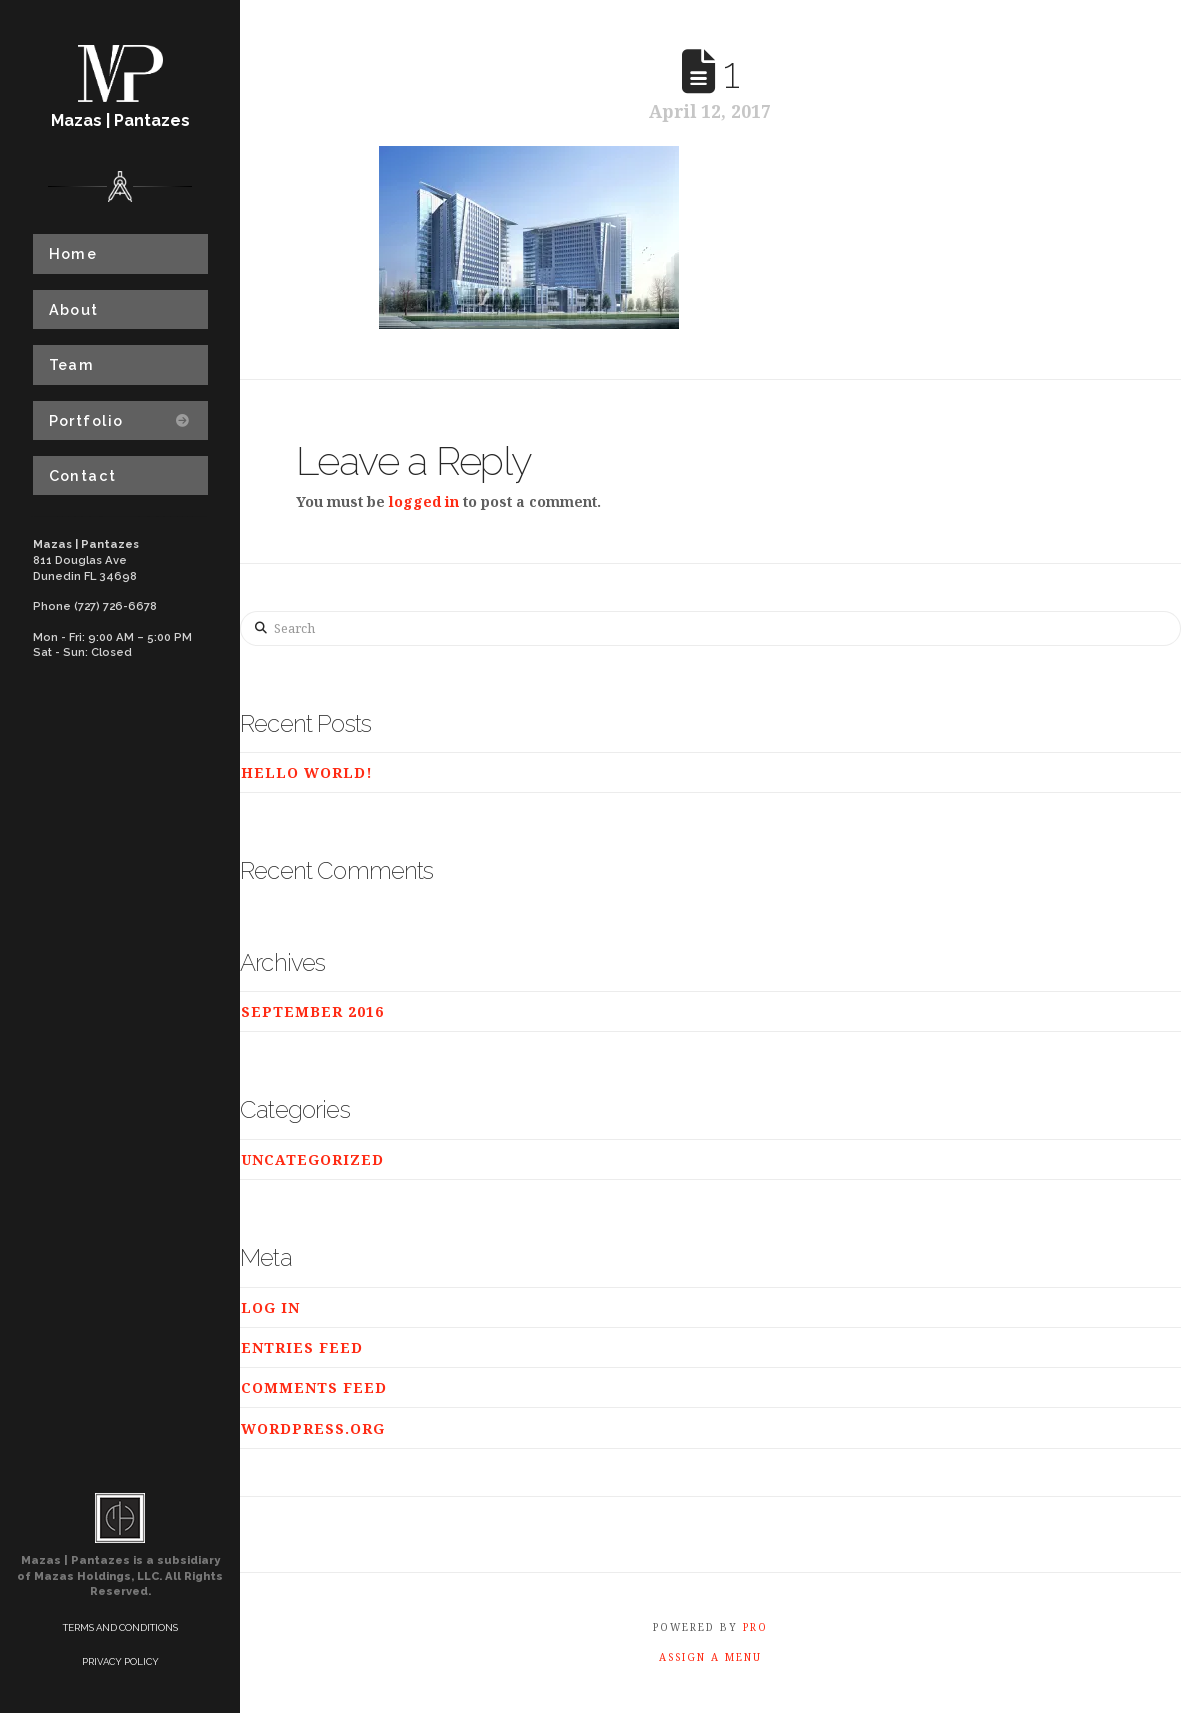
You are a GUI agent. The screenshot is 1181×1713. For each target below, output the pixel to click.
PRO (755, 1627)
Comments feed (314, 1387)
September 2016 (312, 1011)
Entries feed (302, 1347)
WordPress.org (313, 1428)
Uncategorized (312, 1159)
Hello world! (307, 772)
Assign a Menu (710, 1657)
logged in (424, 501)
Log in (270, 1307)
